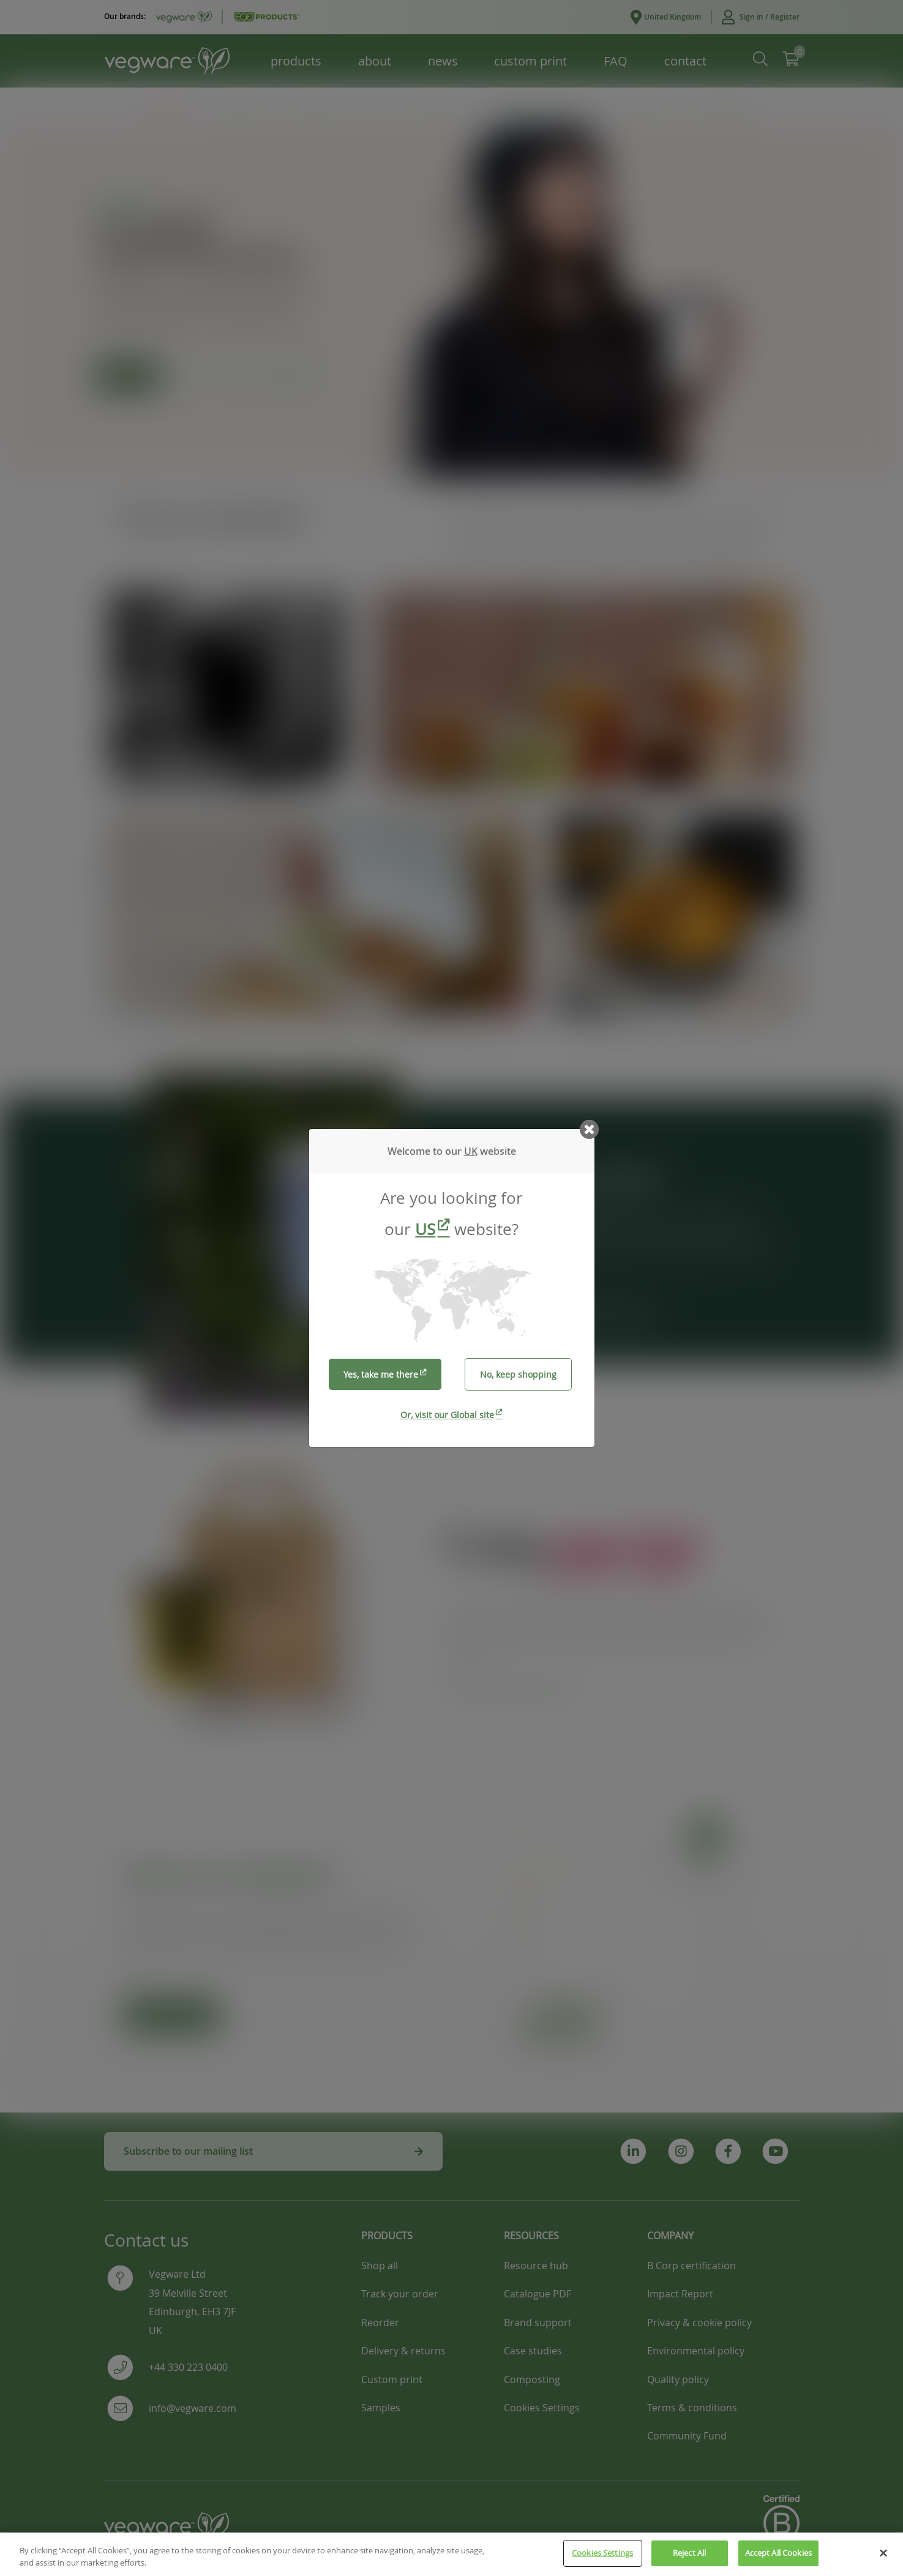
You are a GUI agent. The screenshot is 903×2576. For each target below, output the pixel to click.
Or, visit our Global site (447, 1415)
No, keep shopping (518, 1374)
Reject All (689, 2558)
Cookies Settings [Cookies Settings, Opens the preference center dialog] (602, 2558)
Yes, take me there (380, 1374)
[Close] (883, 2558)
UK (471, 1151)
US (425, 1229)
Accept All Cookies (778, 2558)
